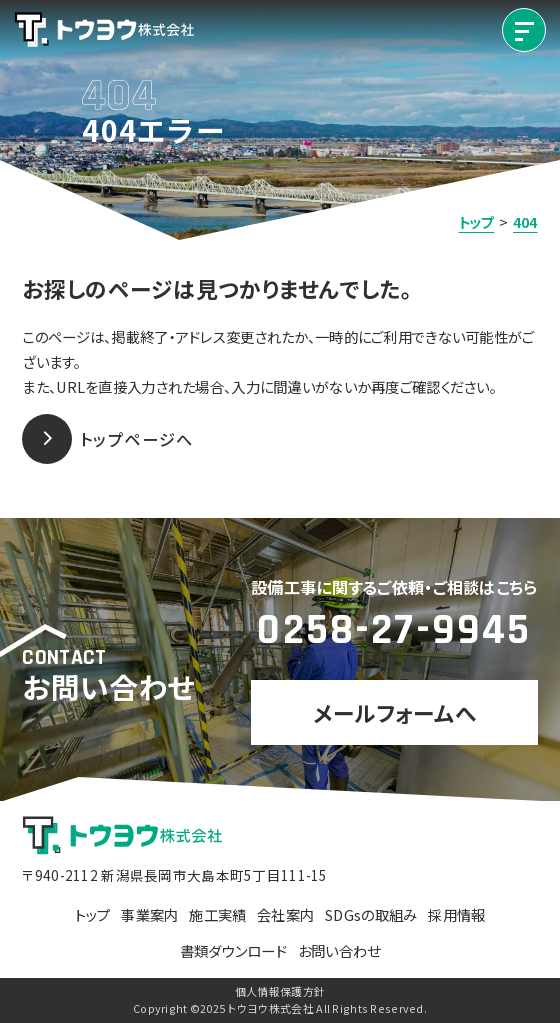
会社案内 (285, 914)
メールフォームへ (394, 712)
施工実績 (217, 914)
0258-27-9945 (394, 630)
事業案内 (149, 914)
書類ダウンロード (233, 950)
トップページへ (108, 439)
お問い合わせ (339, 950)
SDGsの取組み (371, 914)
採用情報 (456, 914)
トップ (93, 914)
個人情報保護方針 (280, 991)
